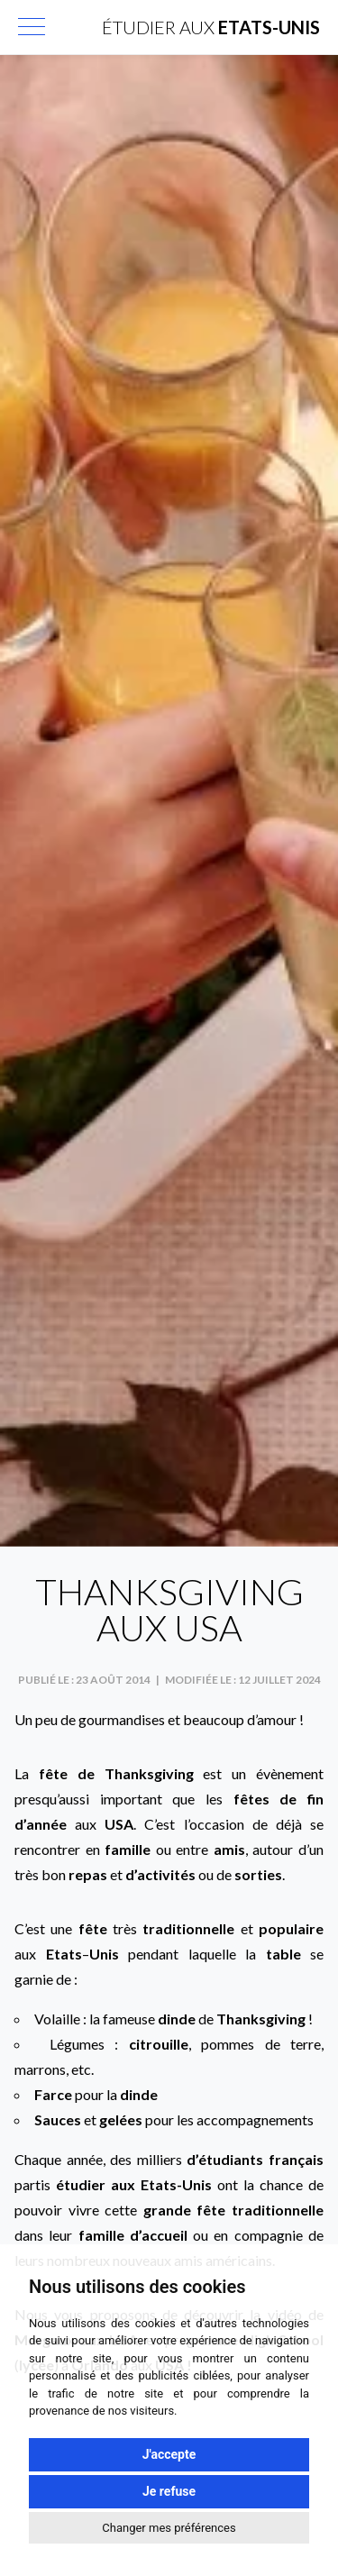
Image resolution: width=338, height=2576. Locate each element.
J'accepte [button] (169, 2454)
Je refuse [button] (169, 2491)
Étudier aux (211, 27)
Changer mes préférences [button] (168, 2528)
